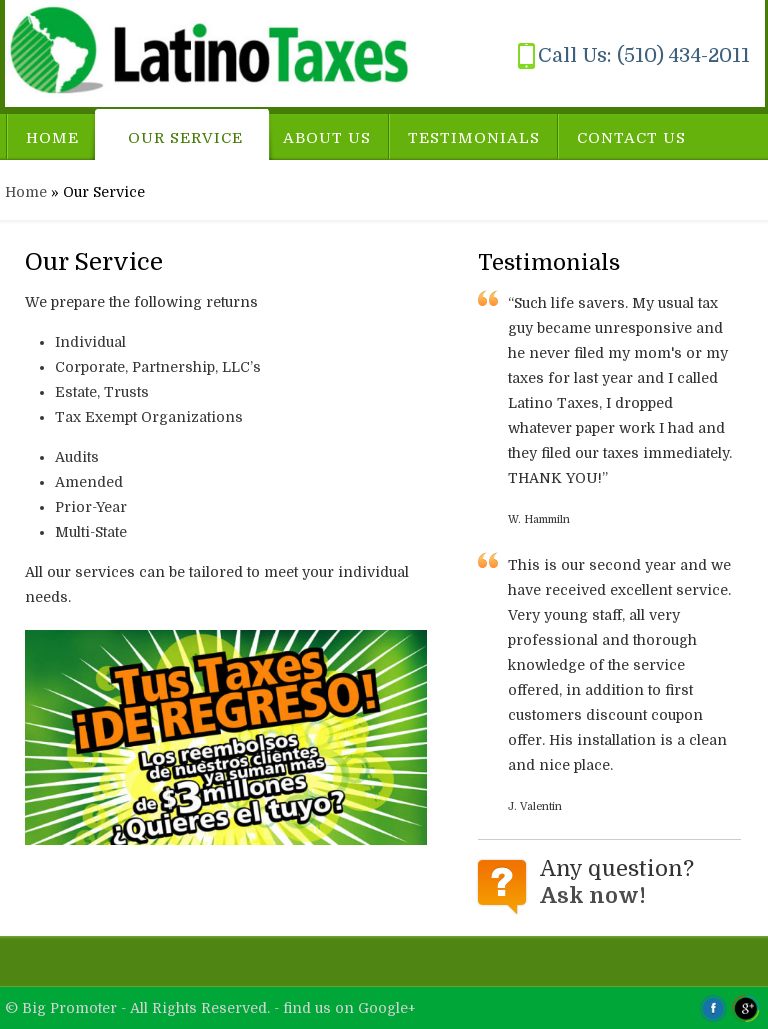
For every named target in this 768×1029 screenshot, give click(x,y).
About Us (327, 138)
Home (52, 138)
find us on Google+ (349, 1008)
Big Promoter (71, 1008)
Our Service (185, 138)
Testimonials (474, 138)
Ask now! (593, 895)
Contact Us (631, 138)
